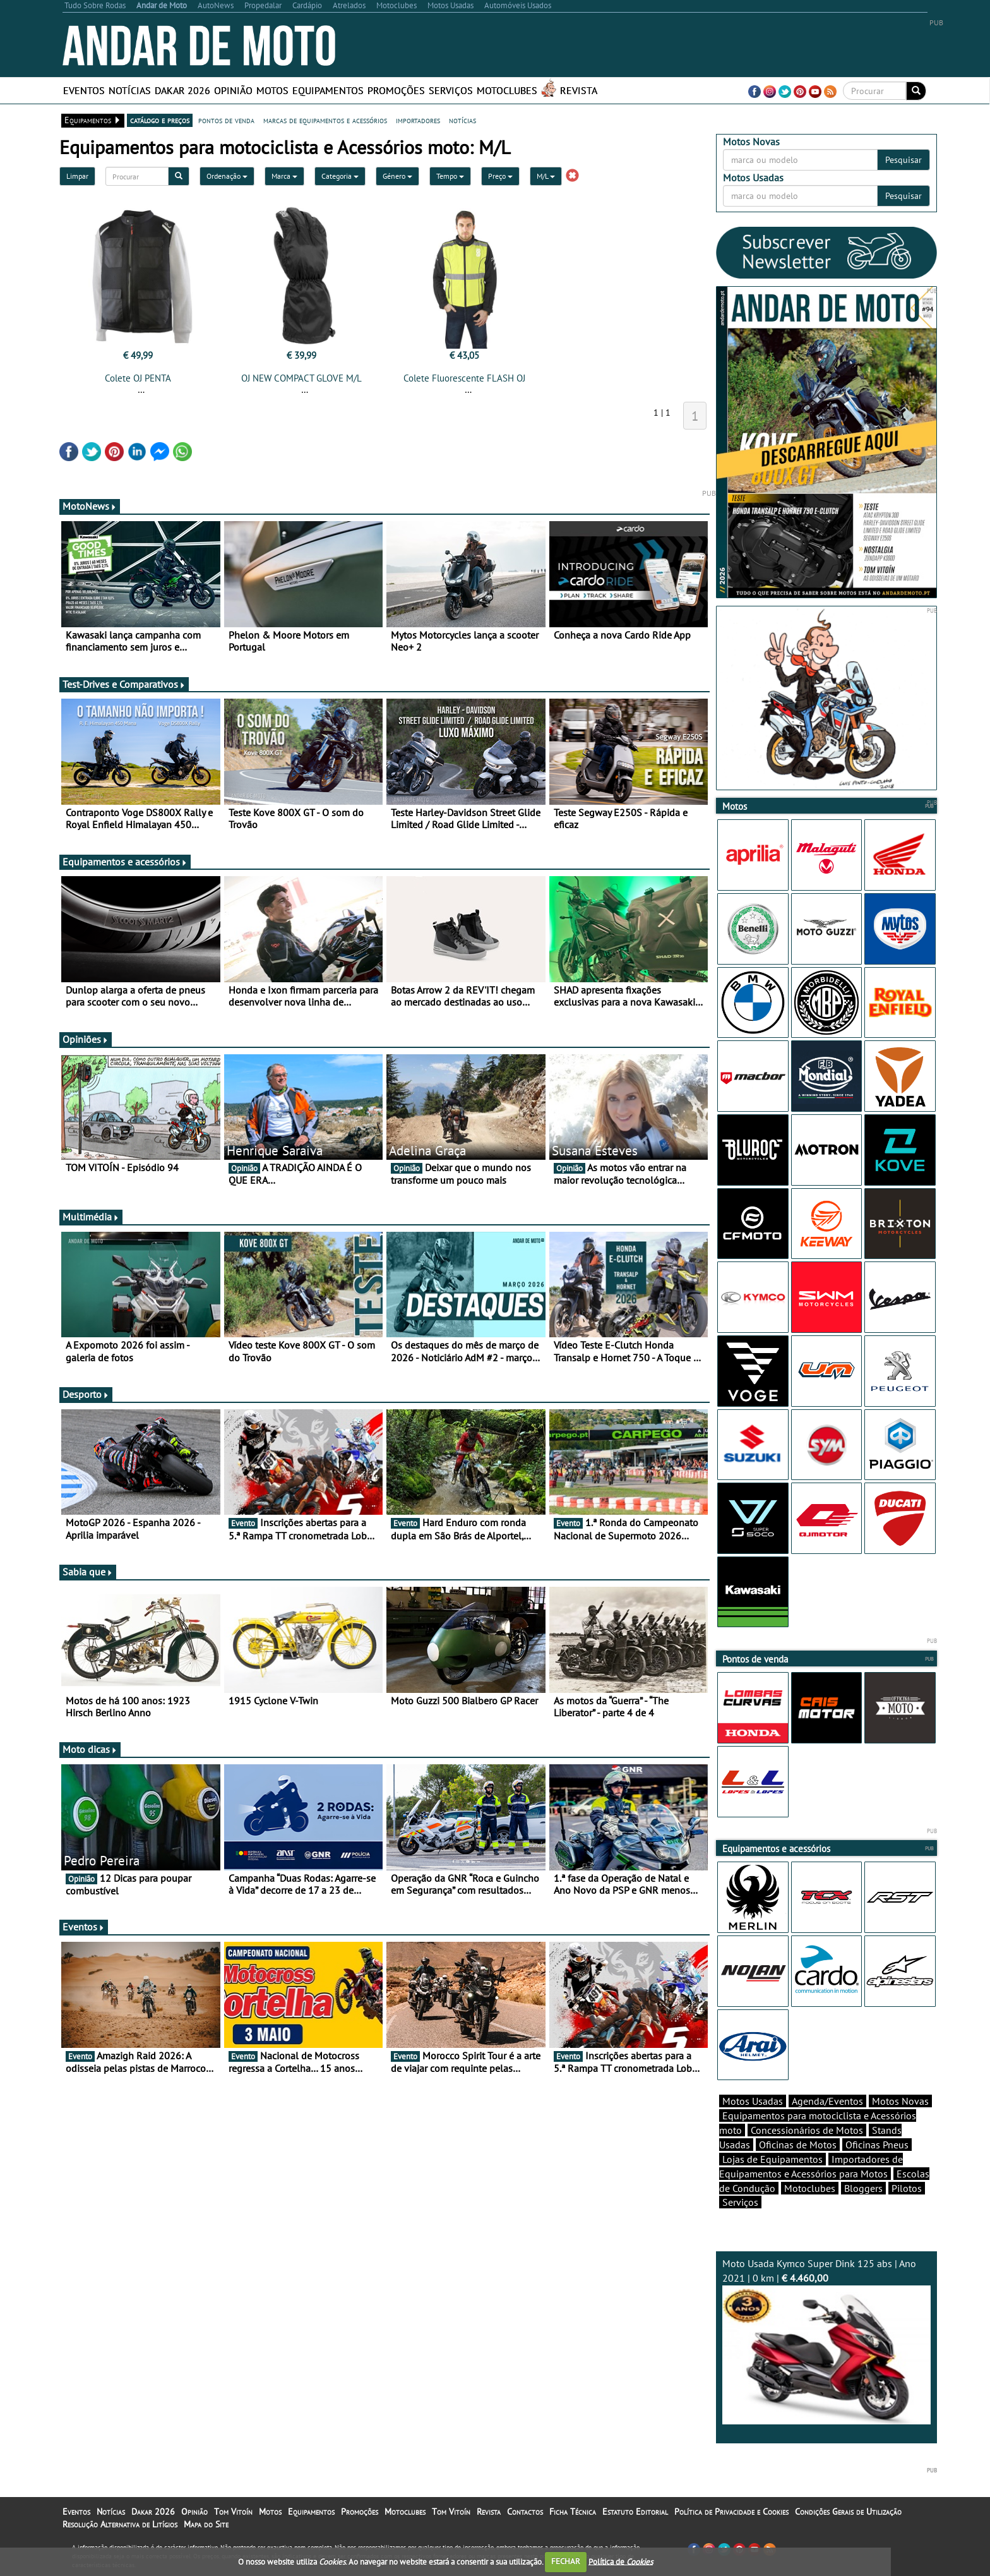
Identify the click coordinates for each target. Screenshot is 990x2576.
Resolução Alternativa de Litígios (120, 2524)
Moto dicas (90, 1749)
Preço (500, 176)
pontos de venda (226, 120)
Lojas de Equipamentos (772, 2159)
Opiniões (86, 1039)
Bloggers (863, 2188)
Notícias (130, 90)
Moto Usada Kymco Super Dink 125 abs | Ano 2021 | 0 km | (826, 2340)
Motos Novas (900, 2101)
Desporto (86, 1394)
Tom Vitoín (233, 2511)
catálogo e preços (159, 120)
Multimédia (91, 1216)
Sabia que (88, 1571)
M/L (546, 176)
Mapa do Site (206, 2524)
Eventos (84, 90)
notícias (462, 120)
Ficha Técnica (572, 2511)
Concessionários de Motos (807, 2130)
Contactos (525, 2511)
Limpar (77, 176)
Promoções (396, 90)
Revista (578, 90)
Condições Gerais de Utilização (848, 2511)
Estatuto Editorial (635, 2511)
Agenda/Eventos (827, 2101)
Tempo (450, 176)
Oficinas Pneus (877, 2144)
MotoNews (90, 506)
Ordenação (227, 176)
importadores (418, 120)
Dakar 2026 (182, 90)
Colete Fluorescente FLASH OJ (464, 378)
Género (397, 176)
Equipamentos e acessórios (125, 861)
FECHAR (565, 2561)
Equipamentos (328, 90)
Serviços (451, 90)
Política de (620, 2561)
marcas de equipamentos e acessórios (325, 120)
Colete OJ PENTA (138, 378)
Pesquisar (903, 160)
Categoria (340, 176)
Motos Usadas (752, 2101)
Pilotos (907, 2188)
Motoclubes (507, 90)
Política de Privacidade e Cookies (731, 2511)
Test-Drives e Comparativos (124, 684)
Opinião (233, 90)
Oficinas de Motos (798, 2144)
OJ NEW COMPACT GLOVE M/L (301, 378)
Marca (284, 176)
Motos (272, 90)
